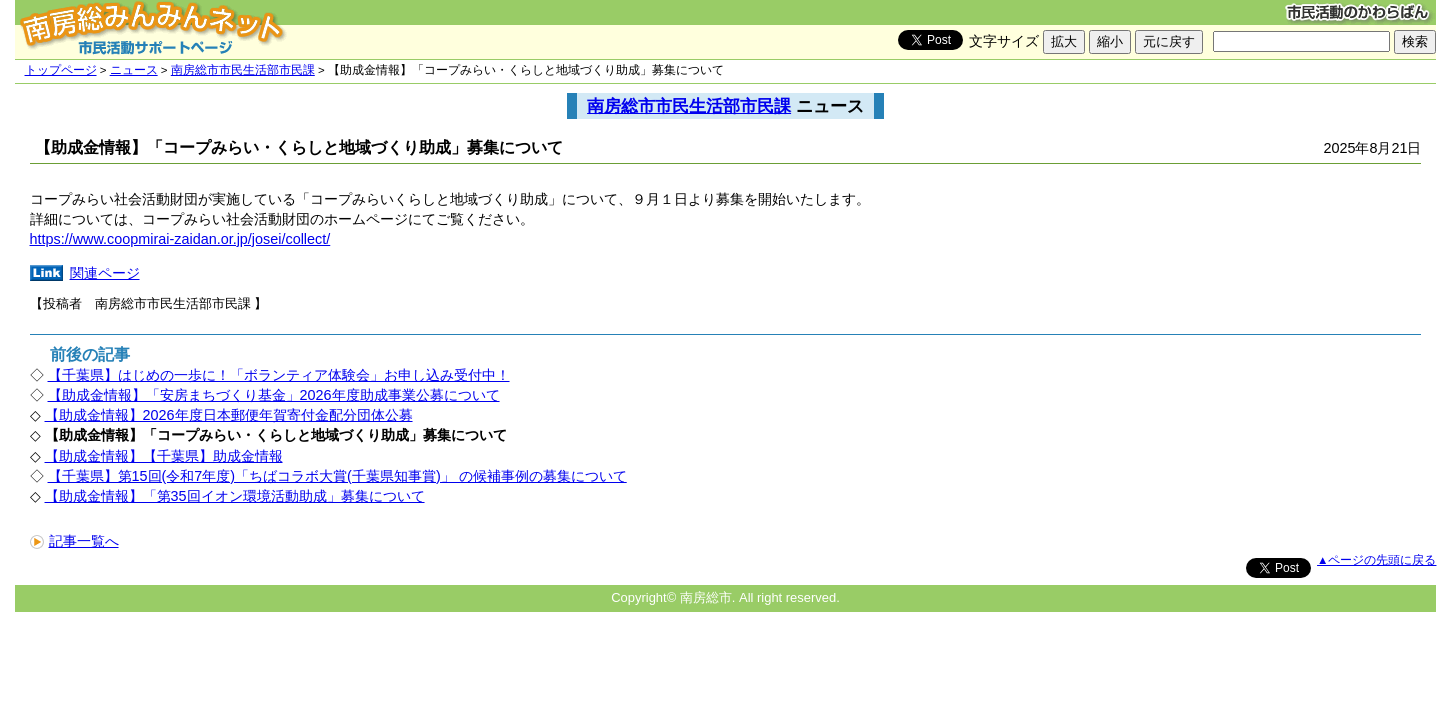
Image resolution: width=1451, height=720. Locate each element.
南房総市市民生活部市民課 (243, 70)
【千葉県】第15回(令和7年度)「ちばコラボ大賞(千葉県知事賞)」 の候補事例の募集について (337, 476)
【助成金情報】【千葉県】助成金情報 (164, 456)
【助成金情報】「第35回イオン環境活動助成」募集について (235, 496)
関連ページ (105, 273)
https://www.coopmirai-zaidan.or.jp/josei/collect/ (180, 239)
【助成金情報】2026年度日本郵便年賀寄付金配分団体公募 (229, 415)
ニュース (134, 70)
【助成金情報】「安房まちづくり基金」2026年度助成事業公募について (274, 395)
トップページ (61, 70)
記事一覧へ (74, 541)
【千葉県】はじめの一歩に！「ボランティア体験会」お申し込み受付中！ (279, 375)
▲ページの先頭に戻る (1376, 560)
